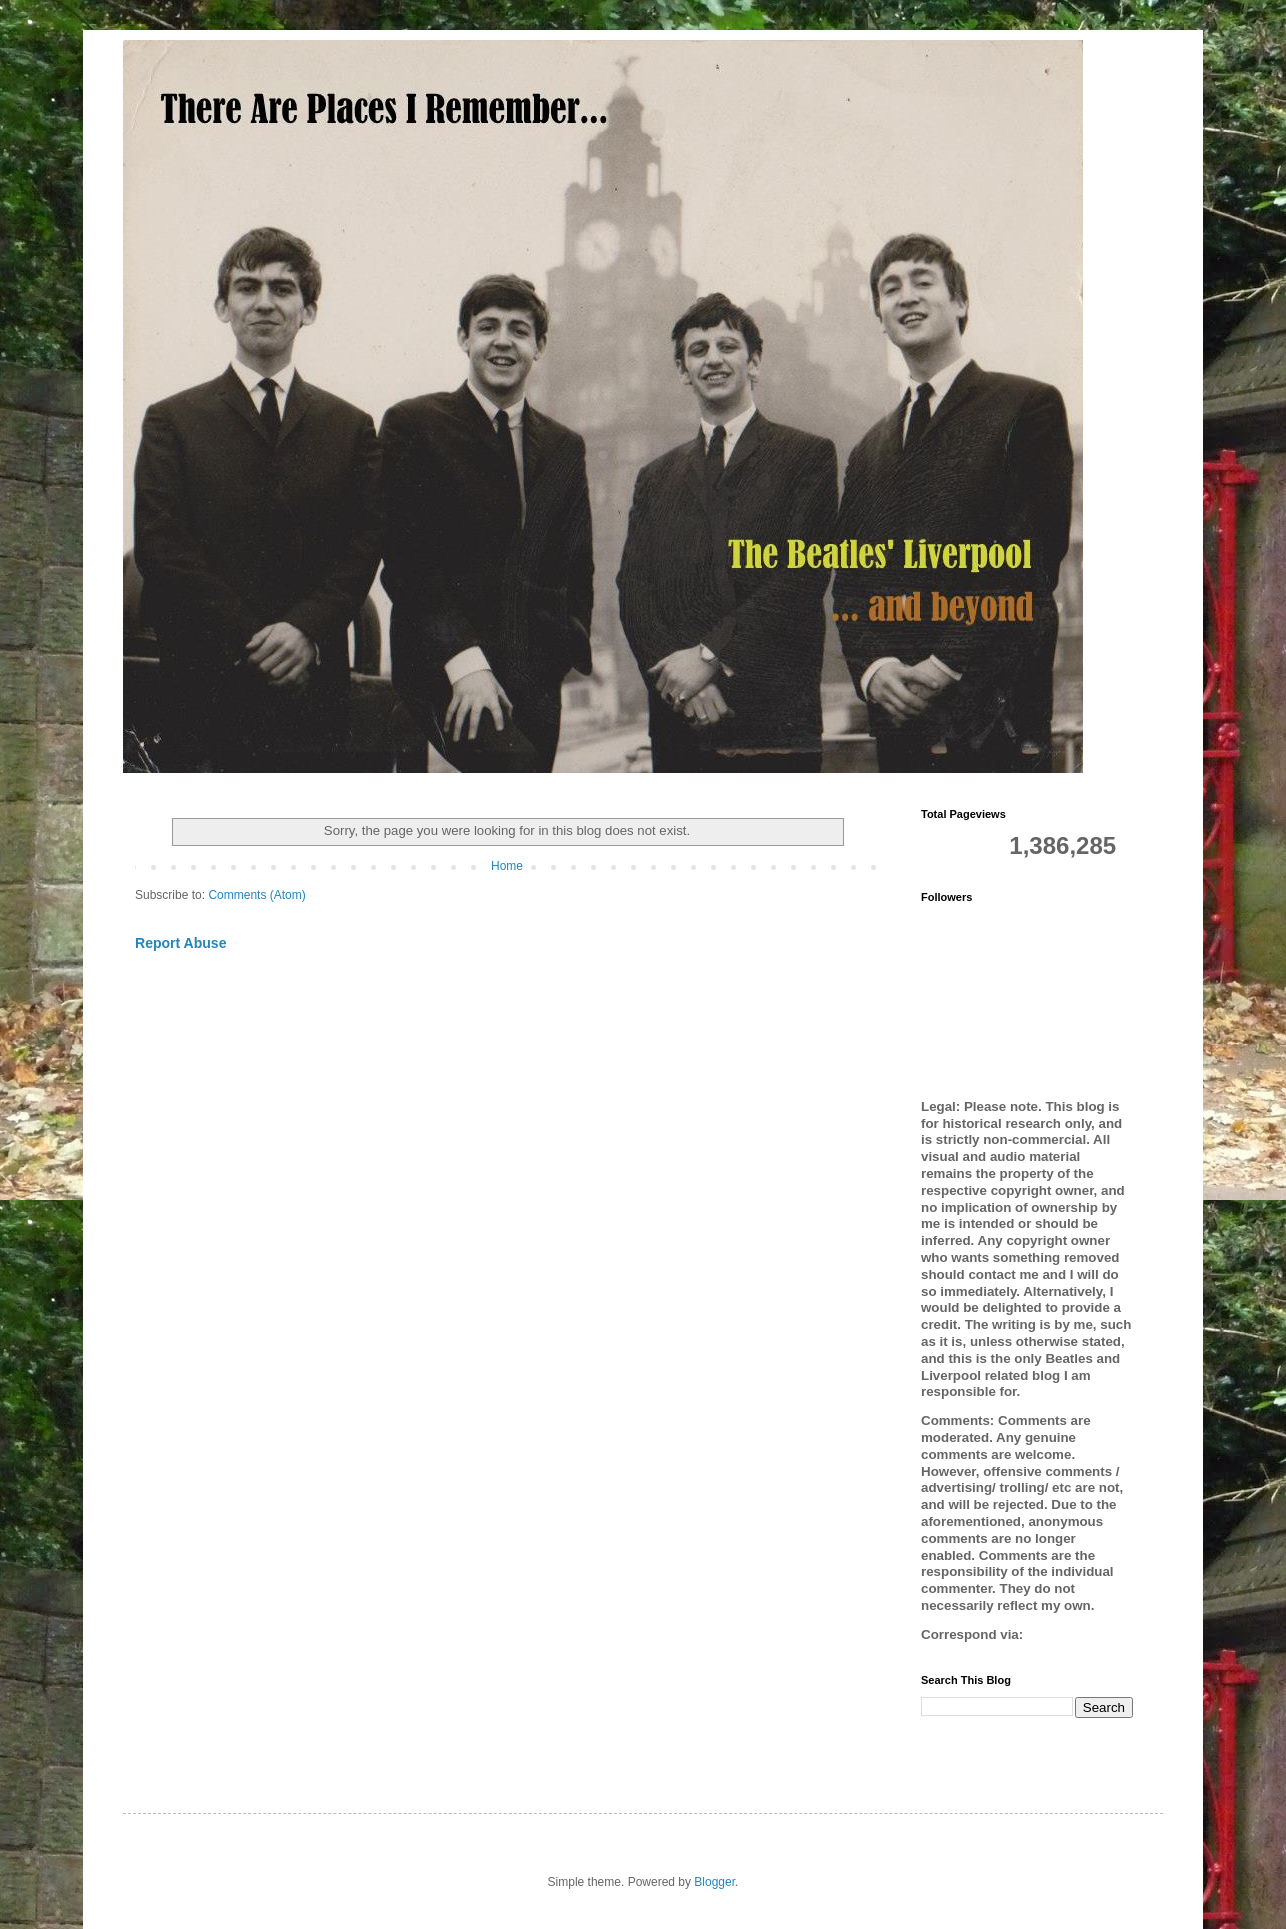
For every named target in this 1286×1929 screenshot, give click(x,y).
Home (507, 866)
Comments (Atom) (256, 895)
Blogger (714, 1882)
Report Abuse (180, 943)
